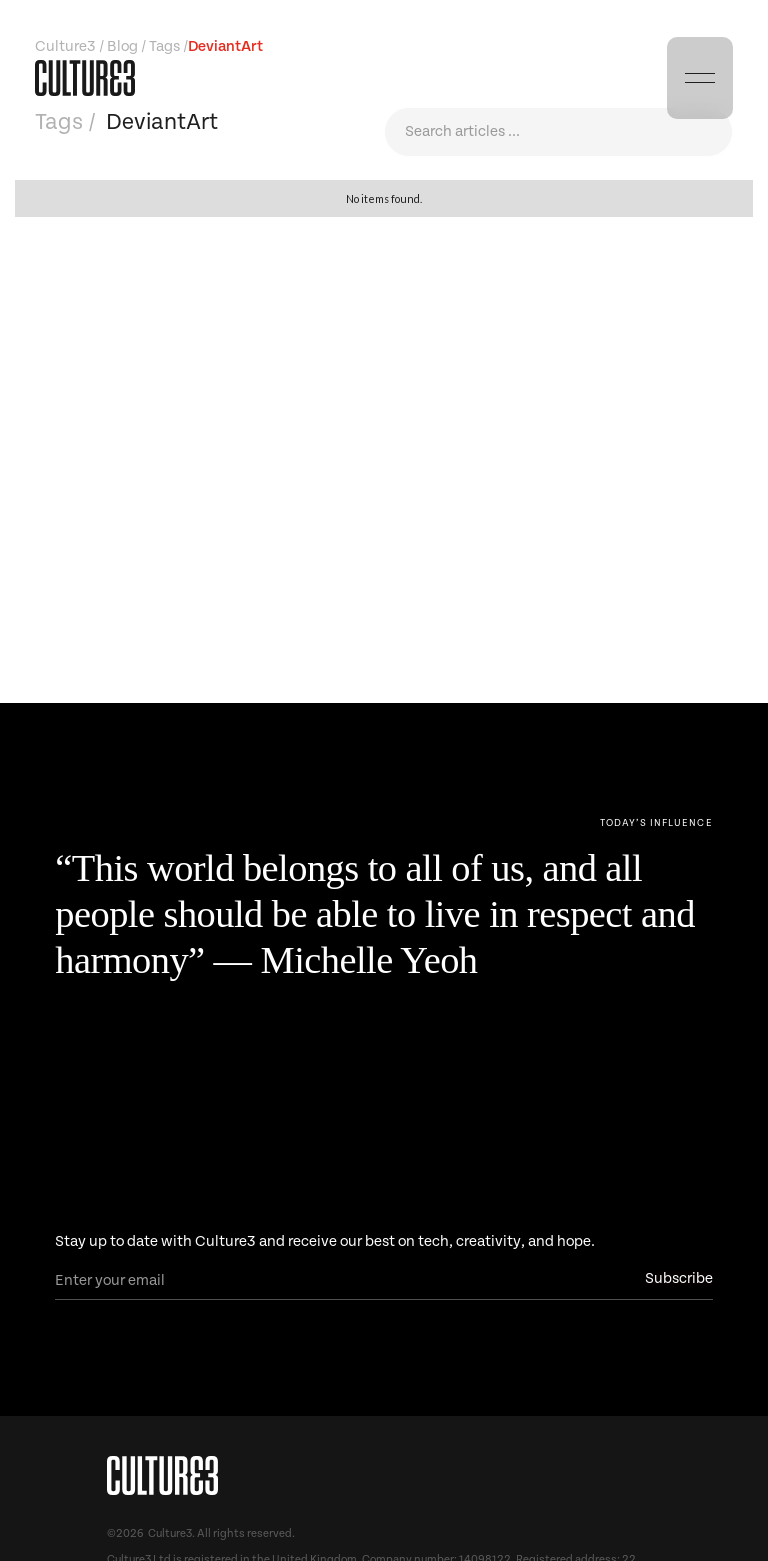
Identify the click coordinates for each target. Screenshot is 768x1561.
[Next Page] (656, 823)
